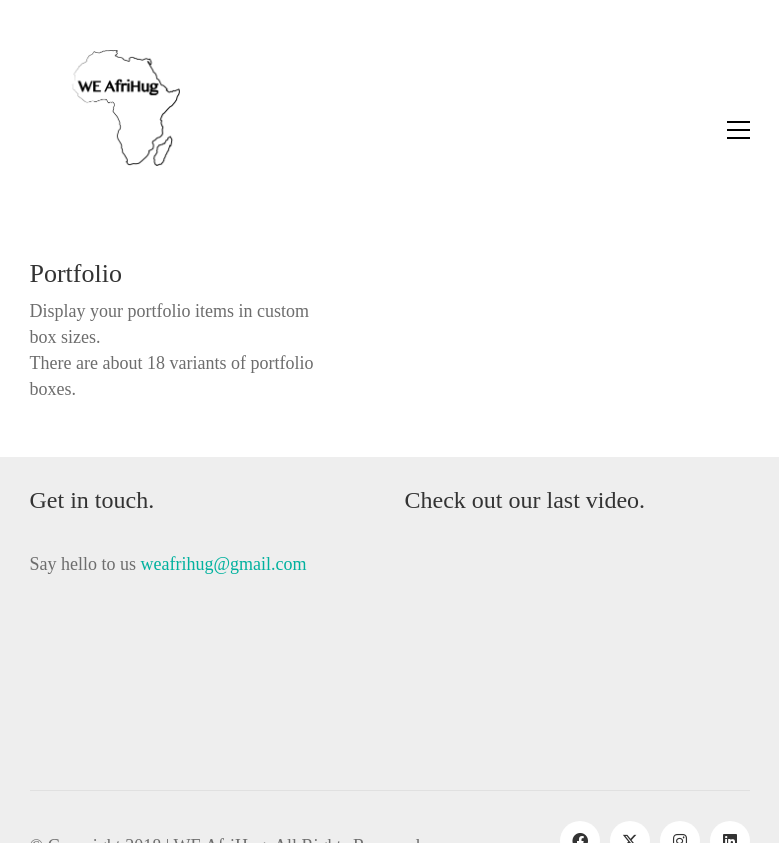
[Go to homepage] (105, 130)
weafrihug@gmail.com (224, 564)
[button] (738, 130)
